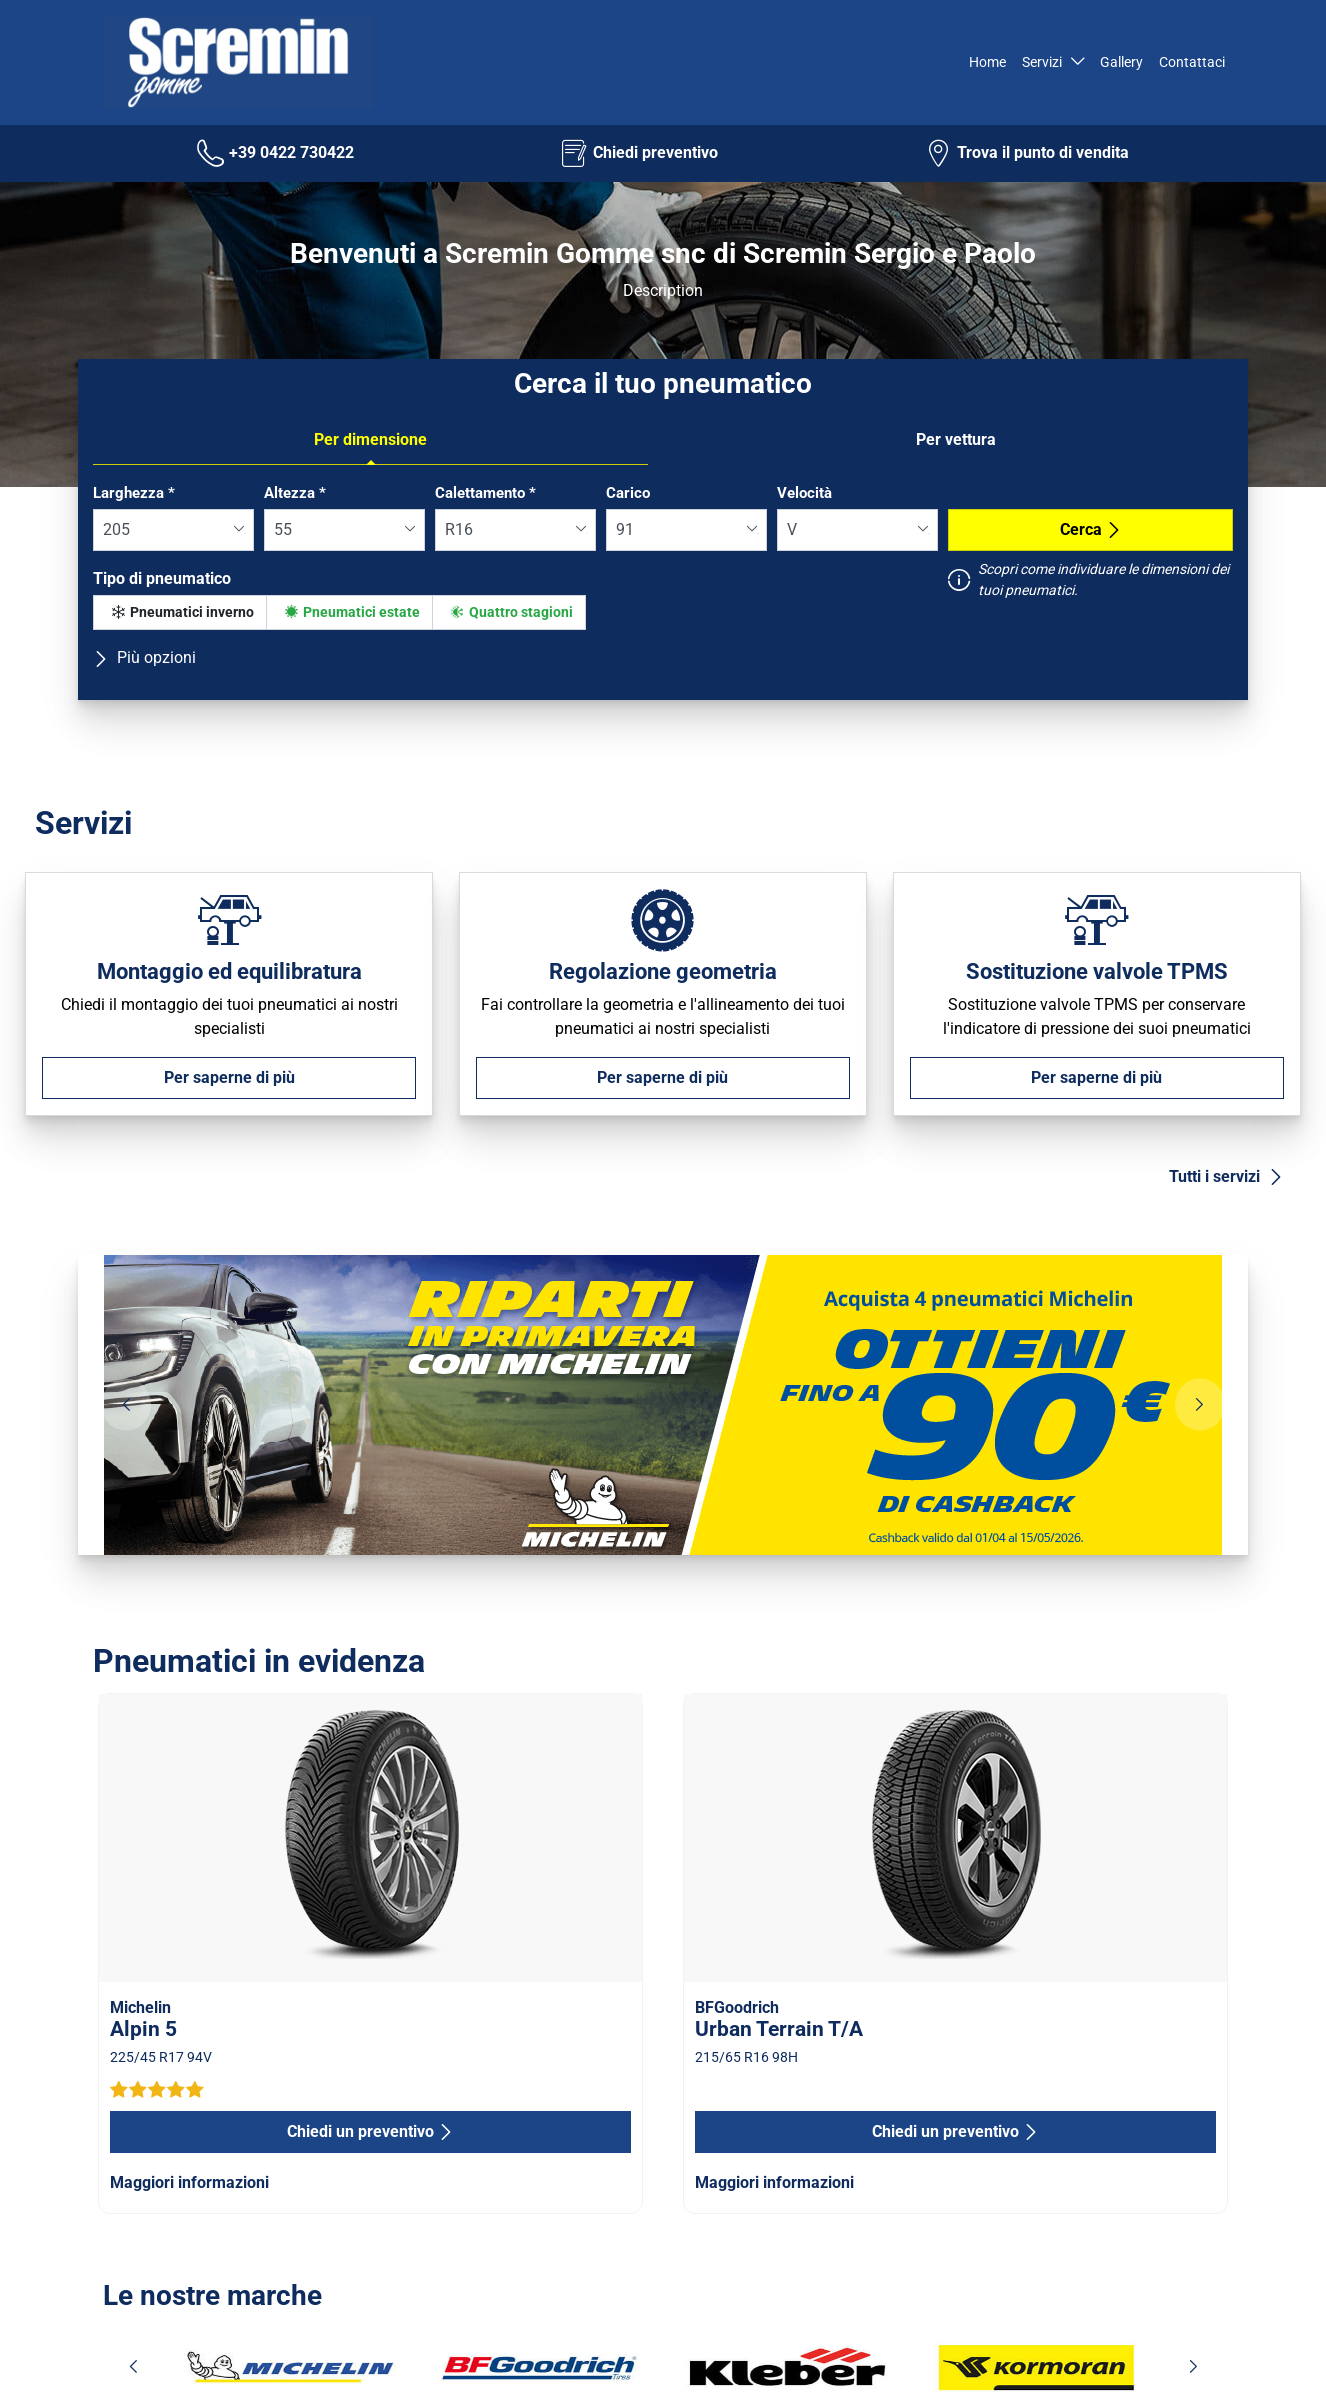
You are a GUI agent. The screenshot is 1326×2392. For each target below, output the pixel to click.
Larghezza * (134, 493)
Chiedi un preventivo (370, 2131)
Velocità (804, 493)
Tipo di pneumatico (162, 578)
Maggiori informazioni (189, 2182)
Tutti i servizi (1226, 1176)
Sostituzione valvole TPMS (1097, 971)
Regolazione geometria (663, 971)
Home (985, 62)
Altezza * (295, 493)
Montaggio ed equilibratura (229, 971)
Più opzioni (144, 657)
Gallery (1121, 62)
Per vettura (956, 439)
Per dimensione (370, 439)
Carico (628, 493)
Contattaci (1192, 62)
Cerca (1091, 529)
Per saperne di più (229, 1077)
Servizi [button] (1043, 62)
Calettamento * (485, 493)
